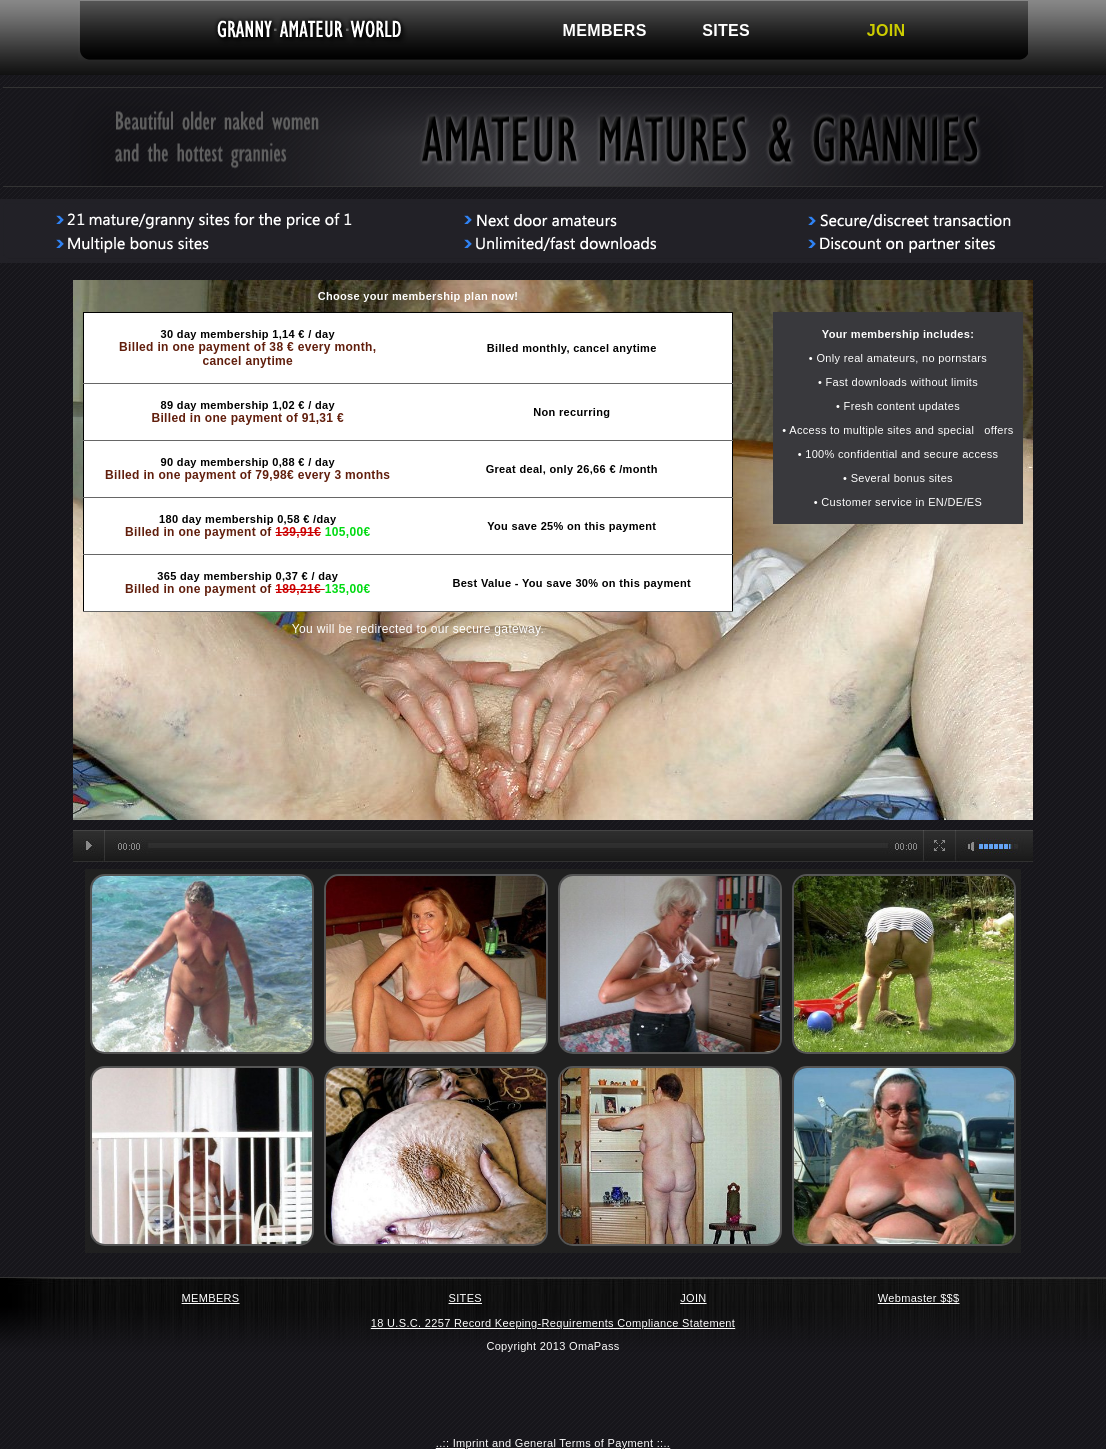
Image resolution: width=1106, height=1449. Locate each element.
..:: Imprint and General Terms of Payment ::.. (553, 1443)
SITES (726, 30)
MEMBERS (605, 30)
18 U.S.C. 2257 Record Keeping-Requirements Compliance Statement (553, 1323)
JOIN (886, 30)
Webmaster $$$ (919, 1298)
